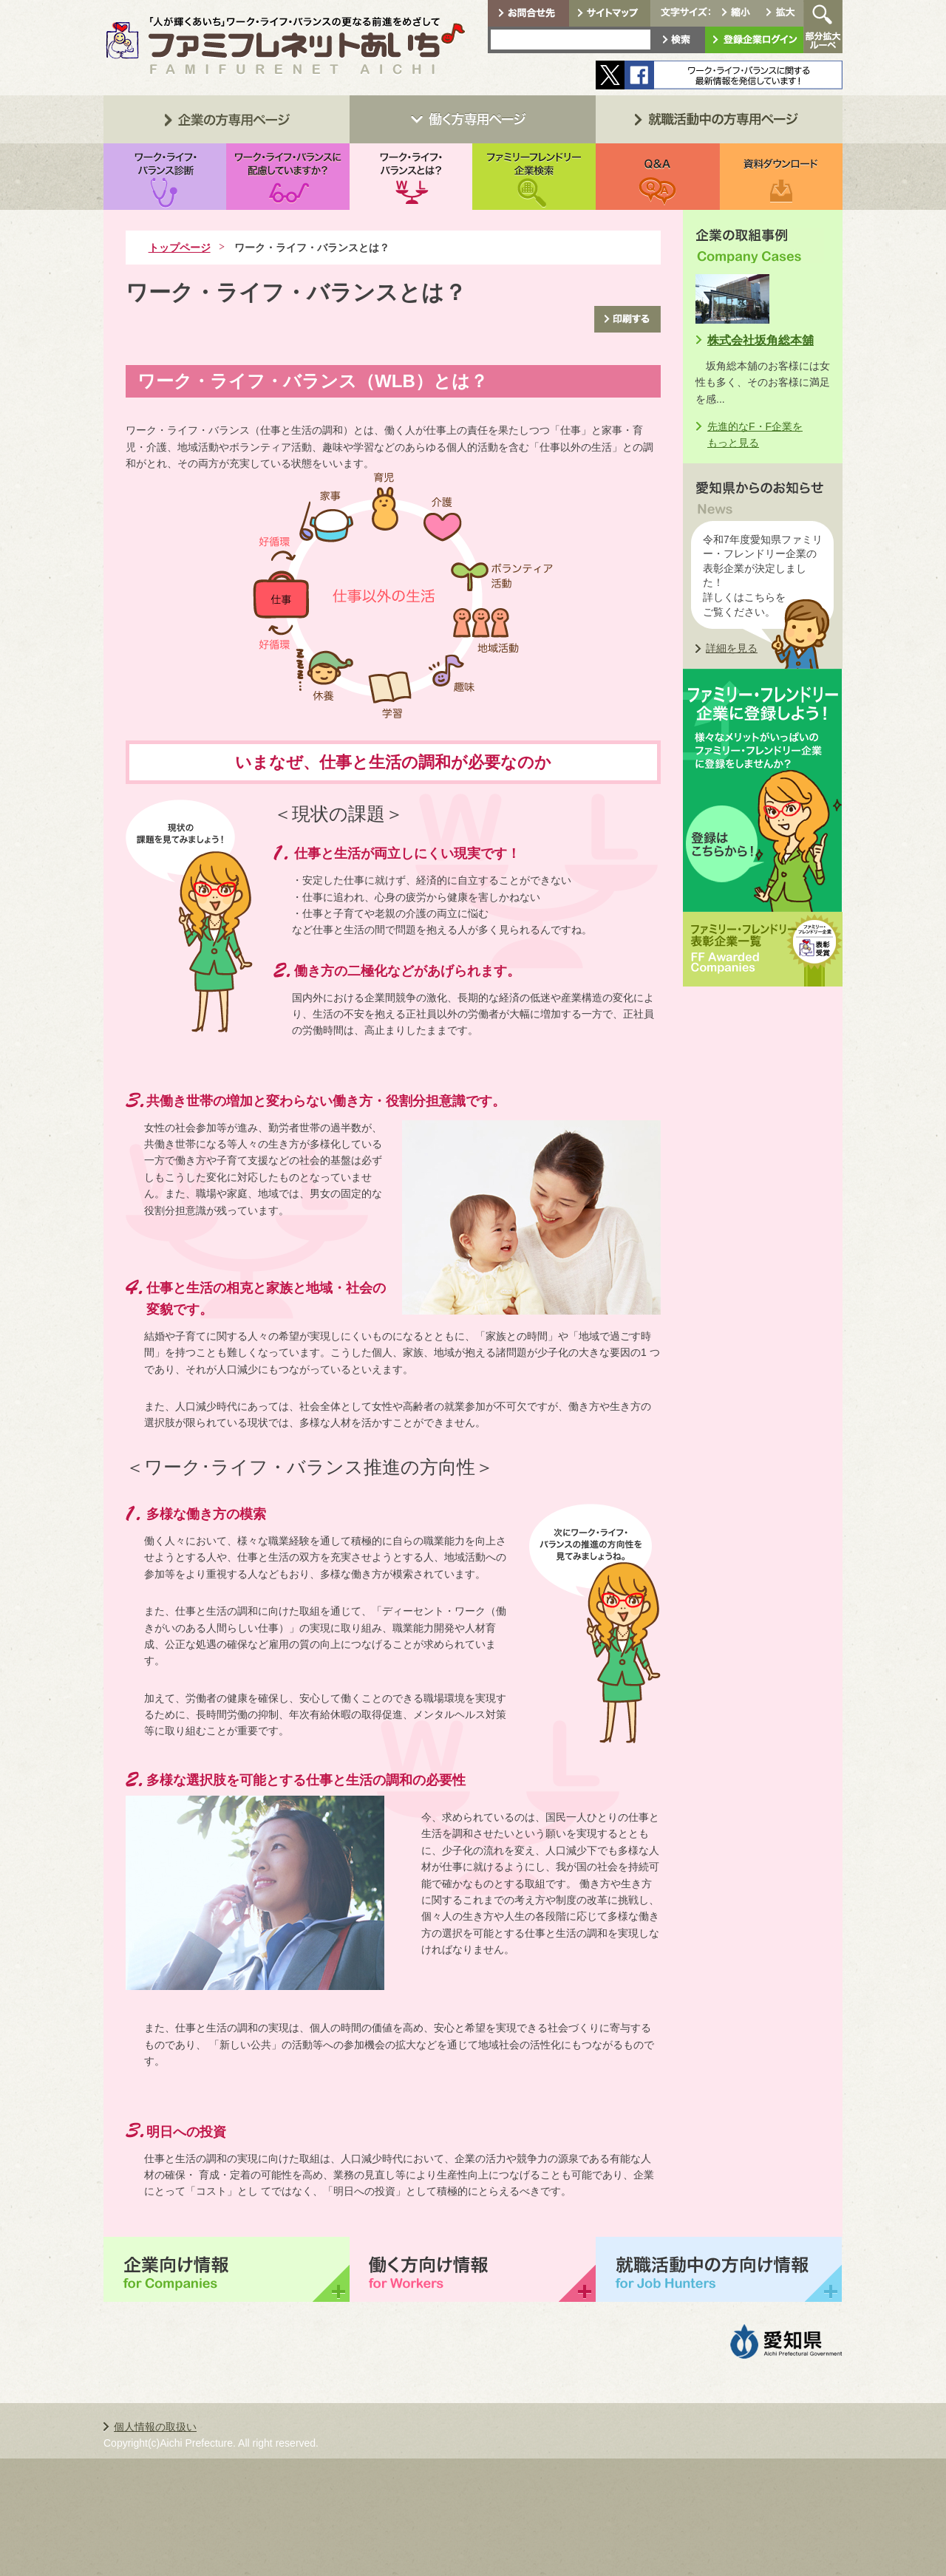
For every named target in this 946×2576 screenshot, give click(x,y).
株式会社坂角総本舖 (760, 340)
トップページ (180, 247)
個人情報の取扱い (155, 2427)
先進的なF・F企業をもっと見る (755, 434)
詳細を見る (732, 648)
